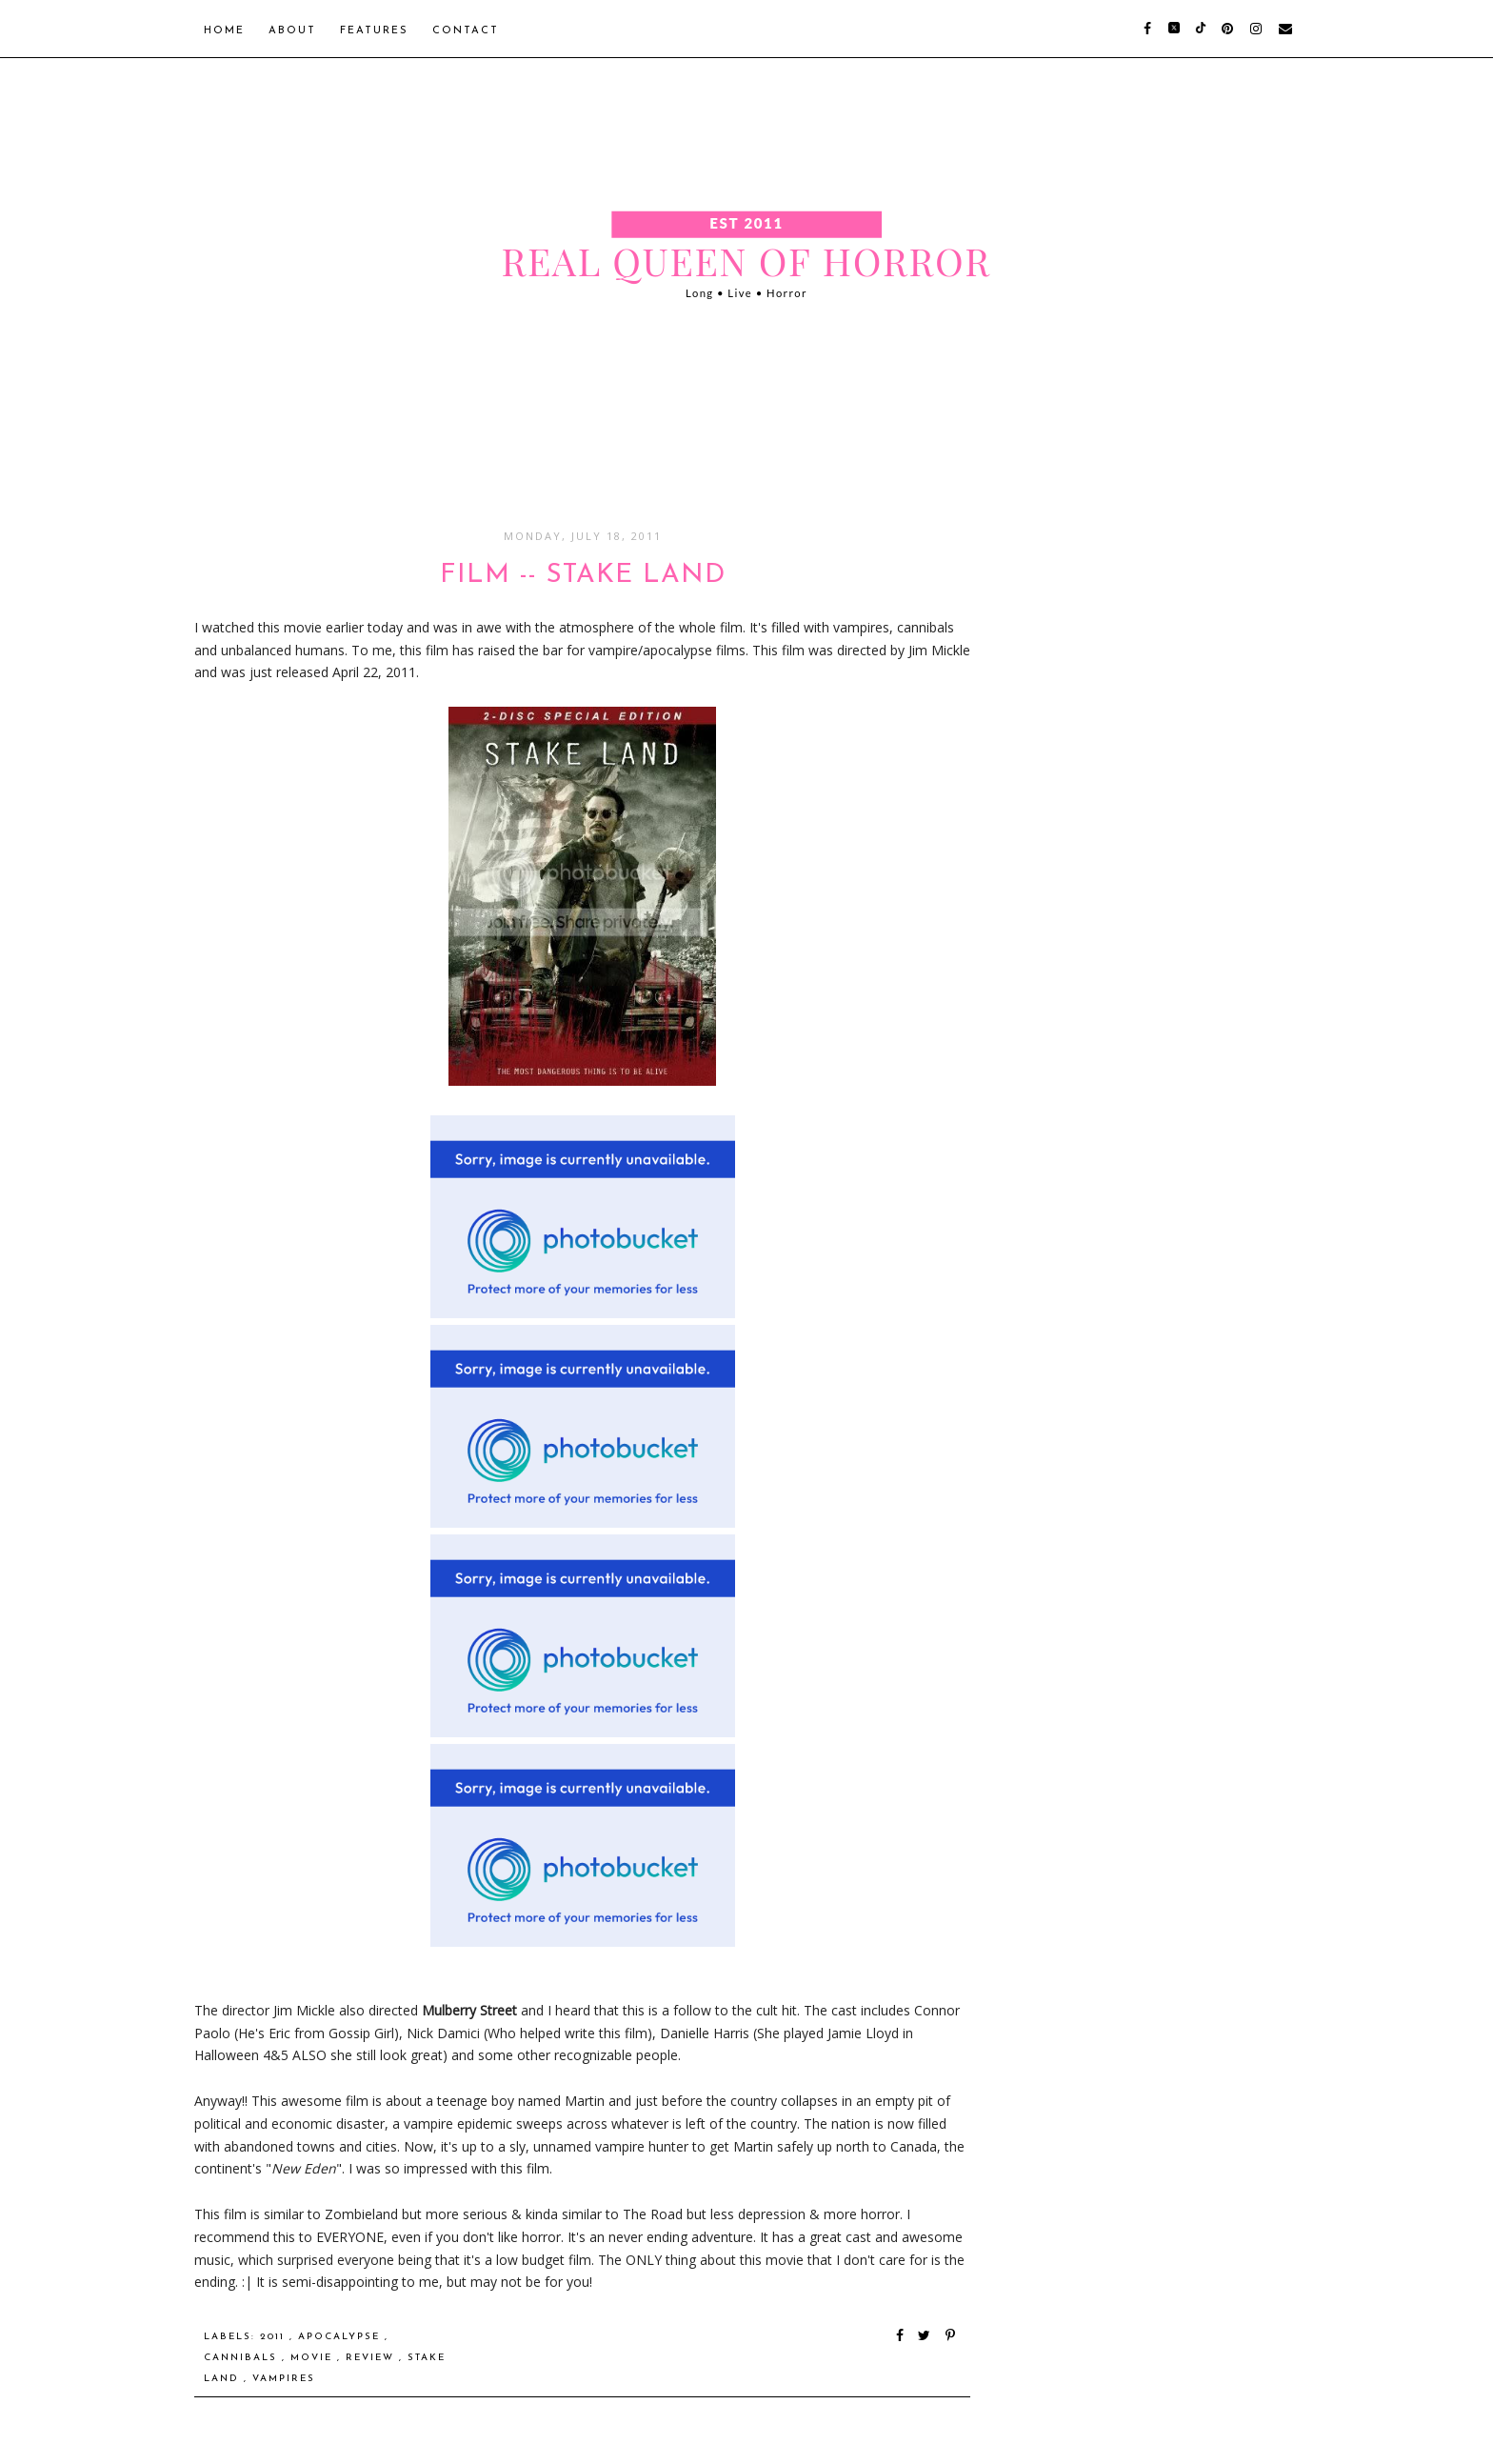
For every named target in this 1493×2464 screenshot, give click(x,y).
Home (224, 31)
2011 (274, 2337)
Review (372, 2358)
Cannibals (243, 2358)
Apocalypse (341, 2337)
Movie (313, 2358)
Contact (465, 31)
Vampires (283, 2379)
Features (374, 31)
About (292, 31)
